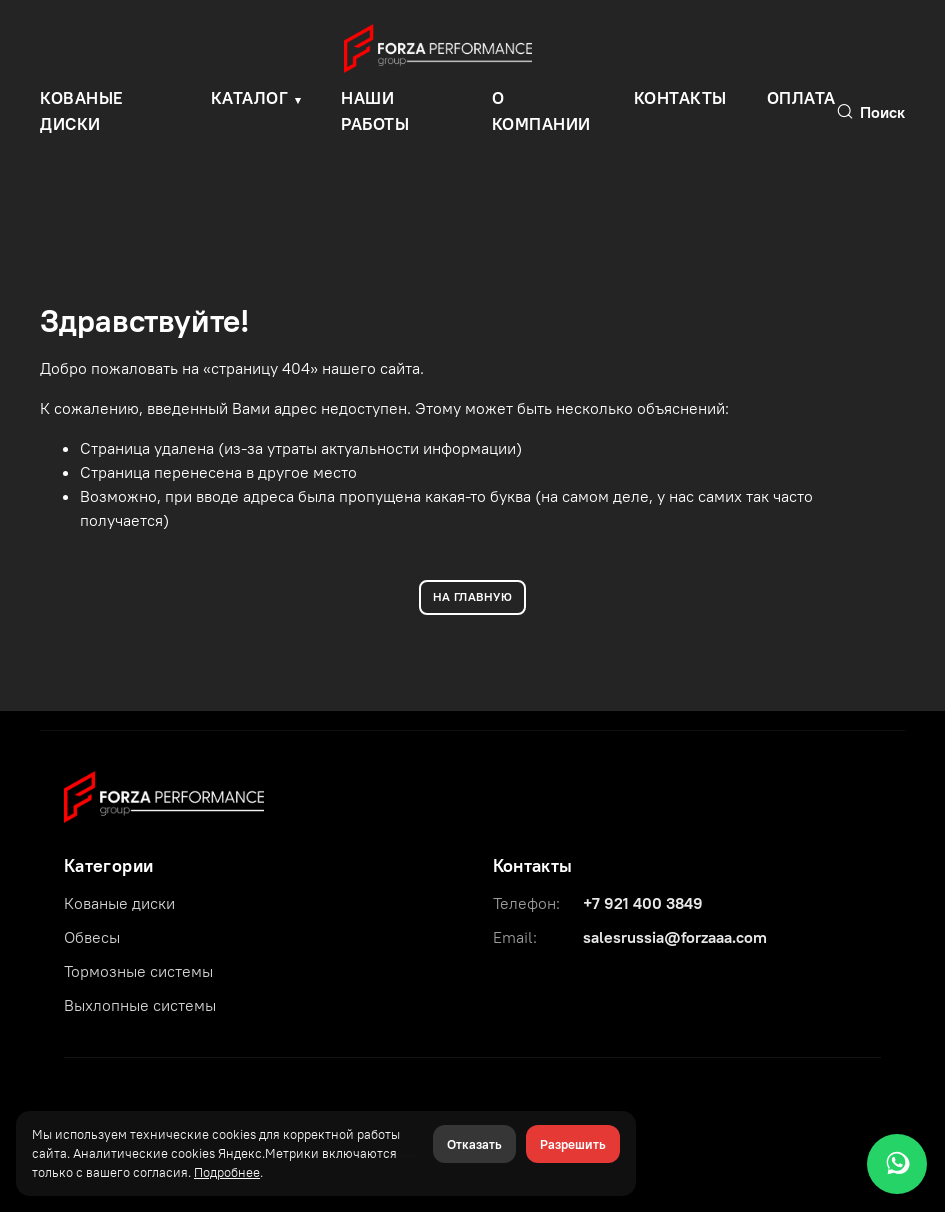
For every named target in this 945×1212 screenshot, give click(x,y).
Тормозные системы (138, 971)
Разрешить (573, 1144)
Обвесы (92, 937)
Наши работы (375, 111)
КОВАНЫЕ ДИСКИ (82, 111)
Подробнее (227, 1172)
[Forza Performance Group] (164, 795)
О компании (541, 111)
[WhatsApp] (897, 1164)
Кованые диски (119, 903)
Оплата (801, 98)
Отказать (474, 1144)
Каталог (250, 98)
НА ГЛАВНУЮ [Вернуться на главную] (473, 596)
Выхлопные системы (140, 1005)
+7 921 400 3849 (643, 903)
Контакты (680, 98)
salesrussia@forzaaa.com (675, 937)
